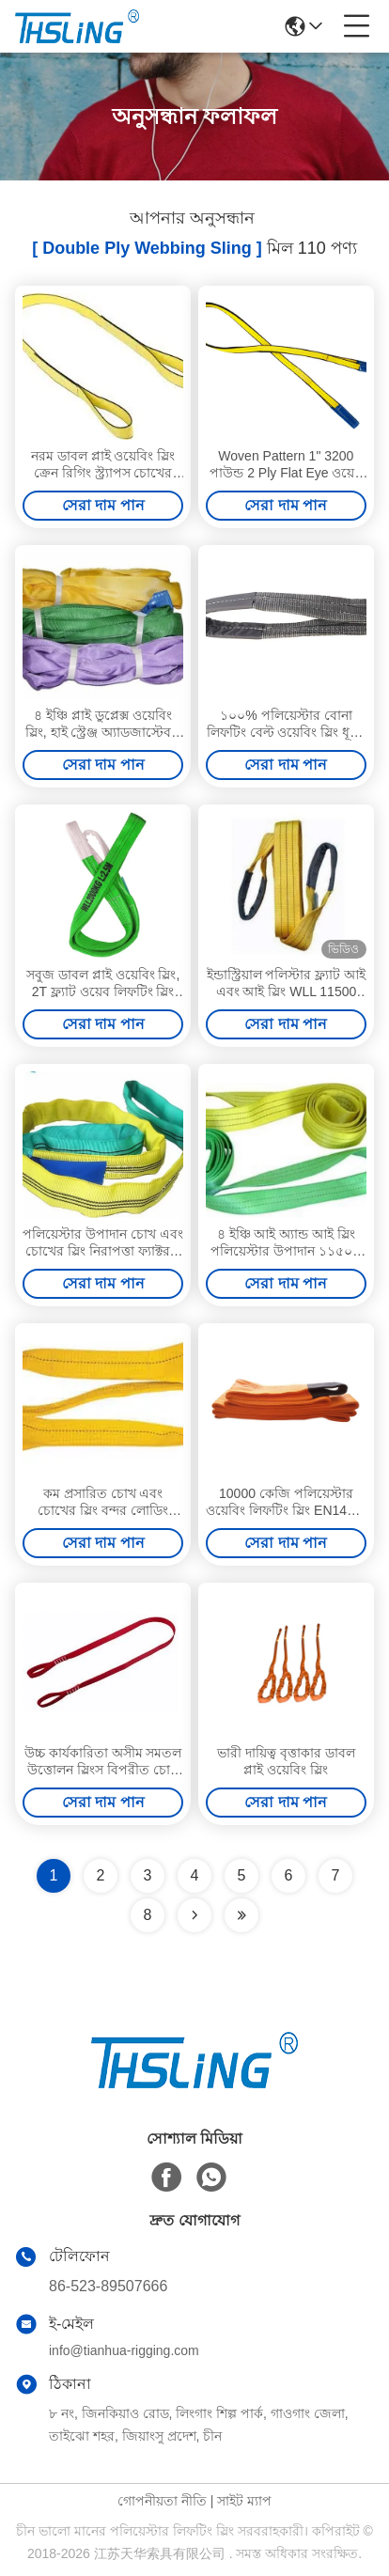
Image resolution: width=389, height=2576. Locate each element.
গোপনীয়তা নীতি (162, 2500)
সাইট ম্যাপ (244, 2500)
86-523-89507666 (108, 2286)
